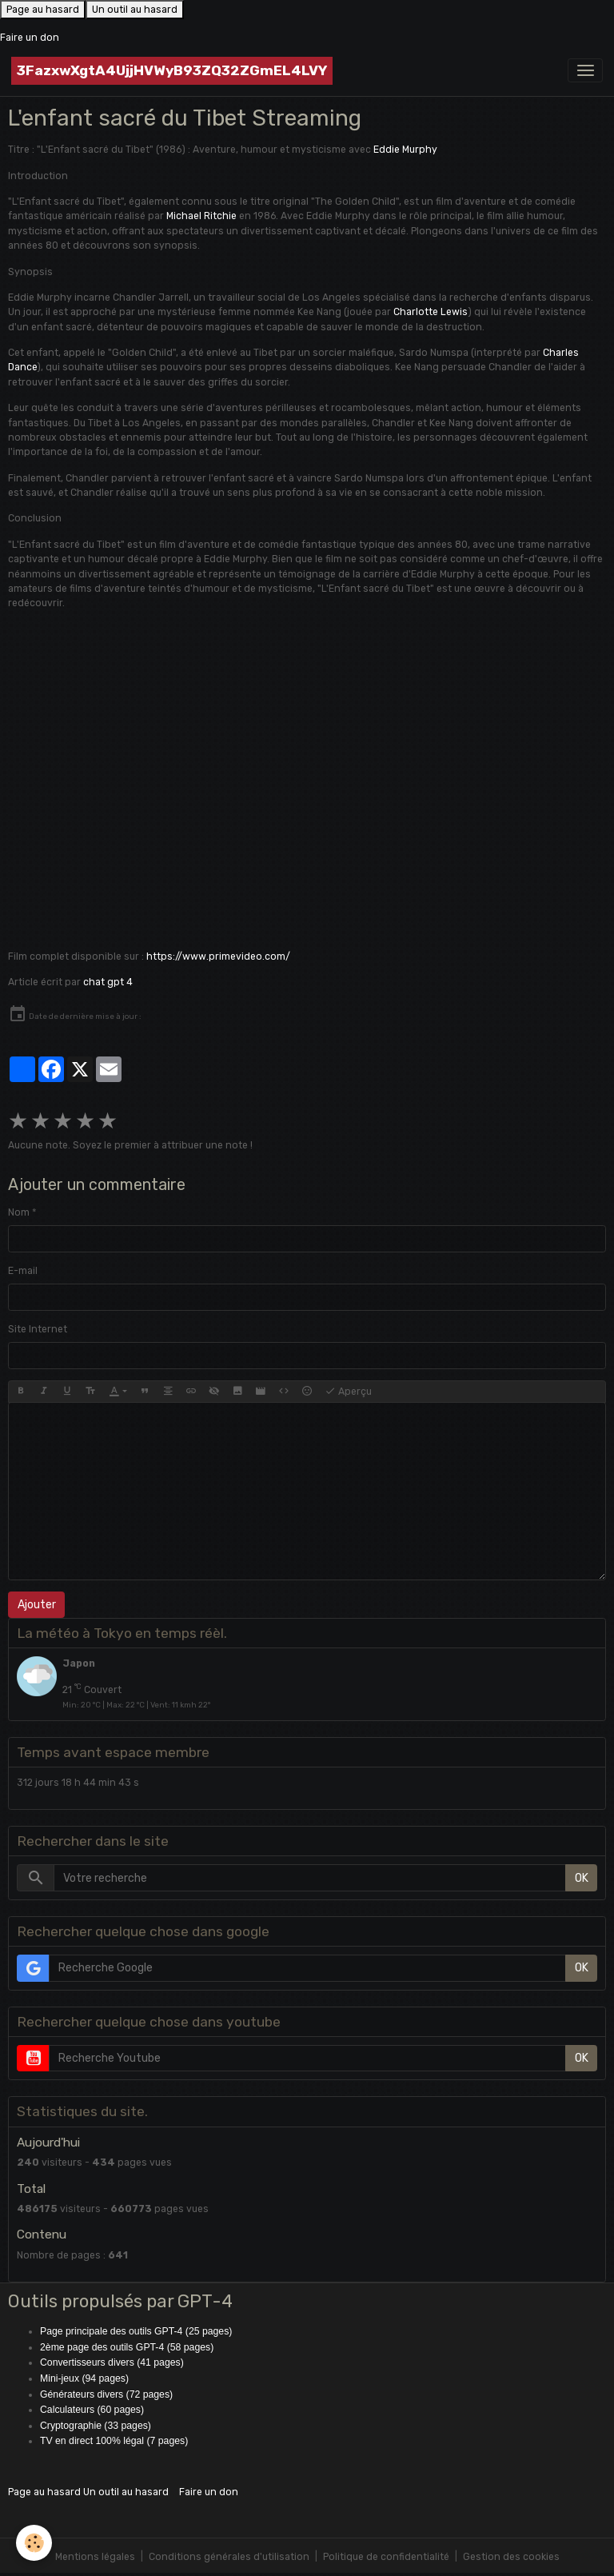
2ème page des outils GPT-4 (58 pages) (126, 2347)
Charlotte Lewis (430, 312)
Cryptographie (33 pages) (95, 2425)
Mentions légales (95, 2556)
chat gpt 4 (108, 982)
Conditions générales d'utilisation (229, 2556)
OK (581, 1878)
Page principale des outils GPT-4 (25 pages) (136, 2331)
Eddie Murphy (405, 149)
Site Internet (37, 1329)
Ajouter (37, 1604)
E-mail (23, 1270)
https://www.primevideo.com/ (218, 956)
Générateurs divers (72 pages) (106, 2394)
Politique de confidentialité (386, 2556)
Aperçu (348, 1391)
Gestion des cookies (511, 2556)
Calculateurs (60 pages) (92, 2409)
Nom (19, 1212)
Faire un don (29, 37)
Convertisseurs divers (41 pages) (112, 2362)
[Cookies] (34, 2543)
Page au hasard (42, 9)
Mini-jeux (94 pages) (84, 2378)
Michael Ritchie (201, 216)
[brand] (172, 71)
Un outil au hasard (134, 9)
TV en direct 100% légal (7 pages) (114, 2440)
